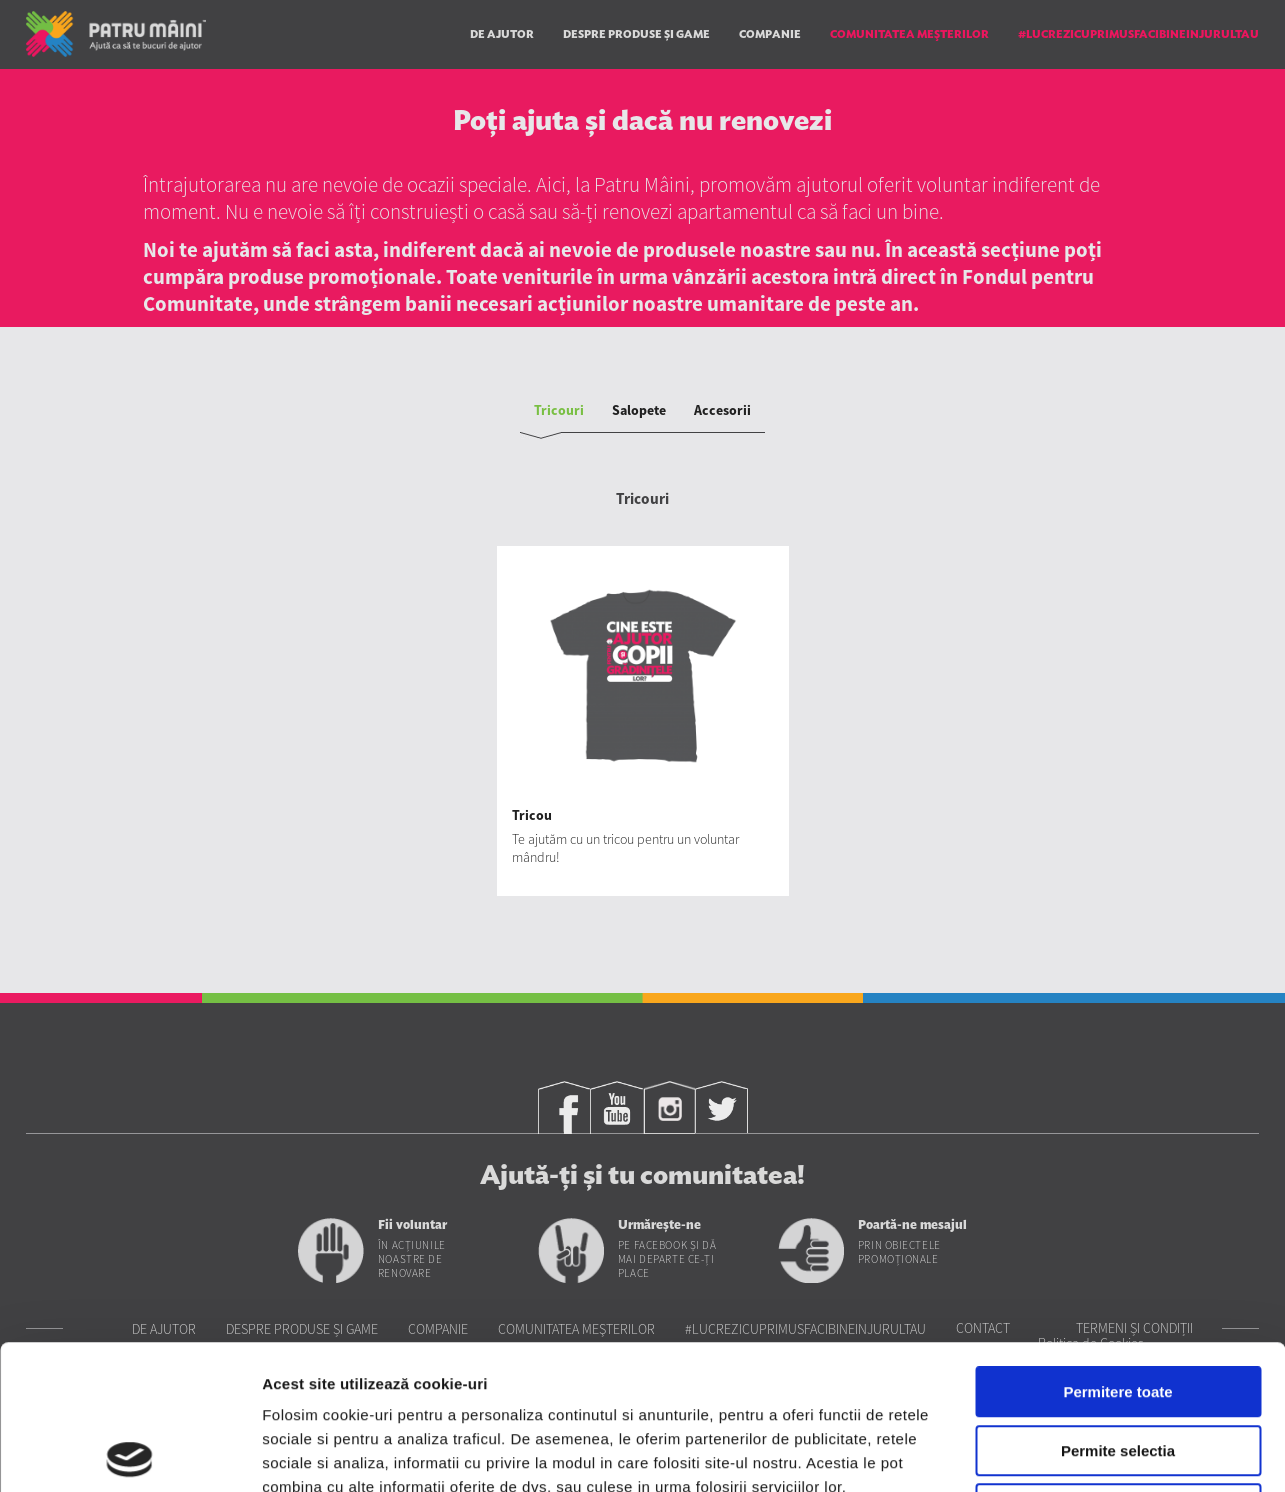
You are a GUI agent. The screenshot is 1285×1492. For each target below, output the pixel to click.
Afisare (1000, 1452)
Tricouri (559, 410)
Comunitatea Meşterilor (909, 34)
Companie (770, 34)
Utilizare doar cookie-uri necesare (1118, 1364)
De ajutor (502, 34)
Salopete (639, 410)
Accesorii (722, 410)
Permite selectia (1118, 1306)
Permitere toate (1117, 1247)
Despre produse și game (636, 34)
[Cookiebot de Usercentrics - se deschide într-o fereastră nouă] (129, 1453)
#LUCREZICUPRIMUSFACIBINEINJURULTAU (1138, 34)
